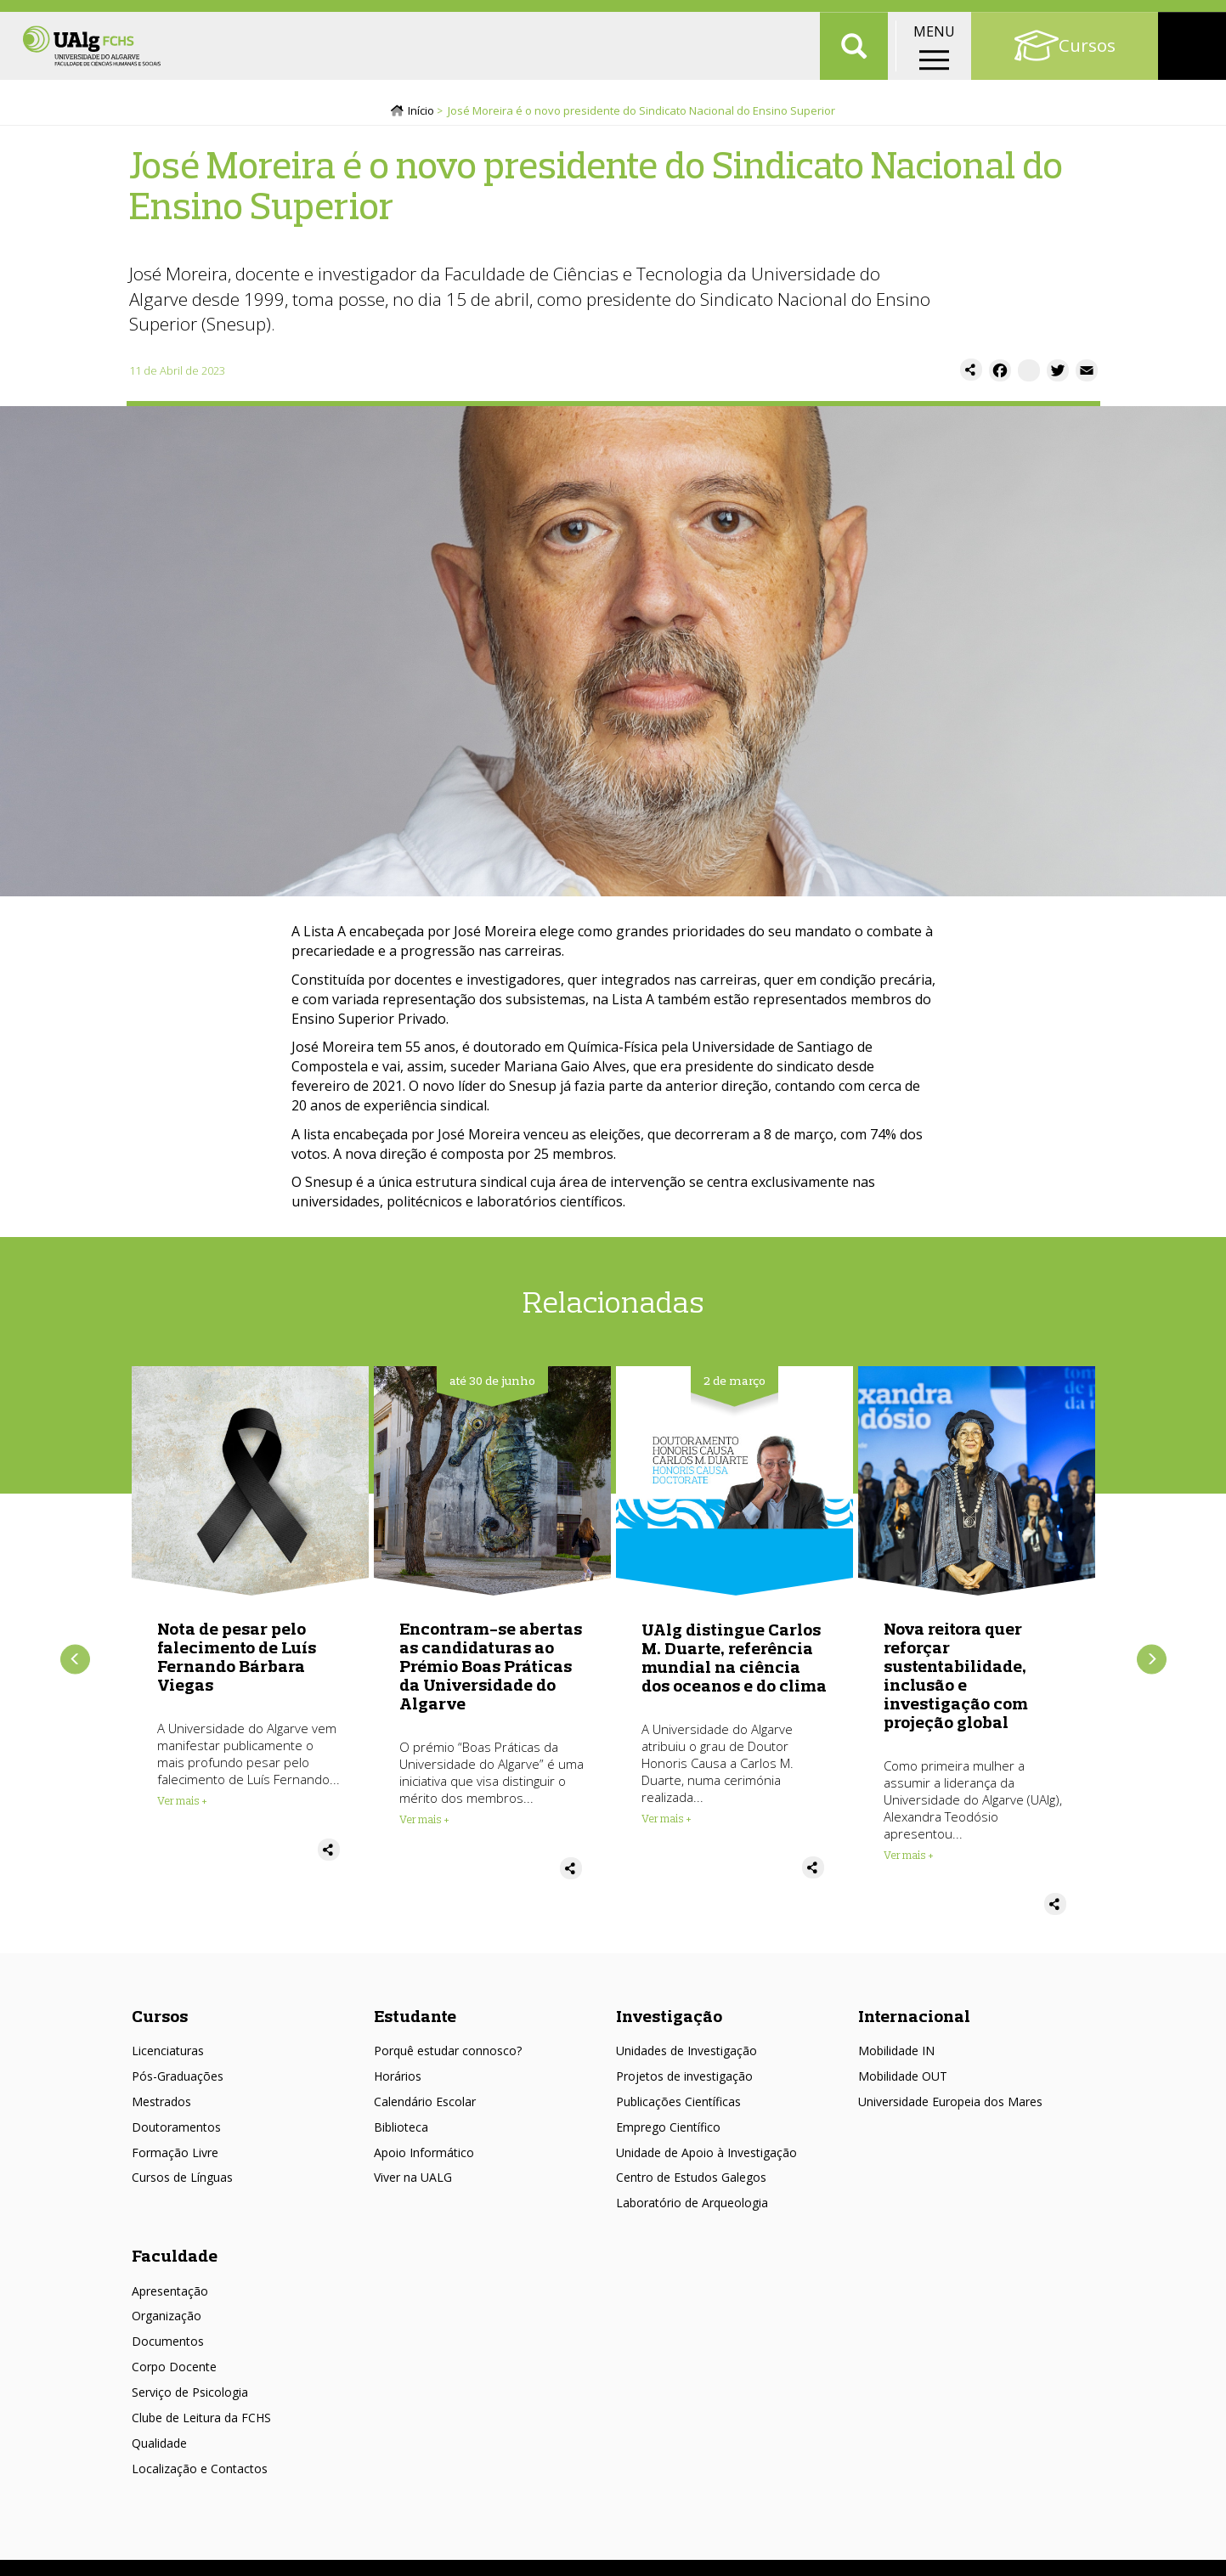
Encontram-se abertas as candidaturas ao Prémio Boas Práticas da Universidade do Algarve (490, 1672)
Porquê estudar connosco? (448, 2057)
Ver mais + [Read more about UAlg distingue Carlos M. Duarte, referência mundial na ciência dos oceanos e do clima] (666, 1825)
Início (421, 116)
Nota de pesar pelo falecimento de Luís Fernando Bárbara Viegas (236, 1663)
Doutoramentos (176, 2133)
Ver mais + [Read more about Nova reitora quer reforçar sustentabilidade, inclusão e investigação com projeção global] (909, 1861)
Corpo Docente (174, 2373)
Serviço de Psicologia (190, 2398)
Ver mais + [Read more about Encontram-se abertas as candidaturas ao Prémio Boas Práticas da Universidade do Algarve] (424, 1826)
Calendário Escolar (425, 2107)
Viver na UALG (413, 2184)
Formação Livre (175, 2158)
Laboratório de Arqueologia (692, 2209)
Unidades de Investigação (686, 2057)
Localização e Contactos (200, 2474)
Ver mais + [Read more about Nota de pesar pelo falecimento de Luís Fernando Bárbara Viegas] (182, 1807)
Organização (166, 2322)
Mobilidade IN (896, 2057)
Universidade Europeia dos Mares (950, 2107)
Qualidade (159, 2449)
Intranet (1188, 17)
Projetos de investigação (684, 2082)
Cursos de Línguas (182, 2184)
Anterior (75, 1666)
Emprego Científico (668, 2133)
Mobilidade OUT (902, 2082)
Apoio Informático (424, 2158)
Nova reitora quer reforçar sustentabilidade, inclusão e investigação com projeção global (956, 1681)
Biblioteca (401, 2133)
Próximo (1152, 1666)
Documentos (168, 2348)
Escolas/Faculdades (187, 17)
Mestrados (161, 2107)
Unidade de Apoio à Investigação (706, 2158)
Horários (397, 2082)
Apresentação (170, 2297)
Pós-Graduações (177, 2082)
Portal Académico (1088, 17)
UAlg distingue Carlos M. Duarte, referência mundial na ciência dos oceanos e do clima (734, 1664)
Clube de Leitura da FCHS (201, 2423)
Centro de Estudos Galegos (691, 2184)
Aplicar (854, 68)
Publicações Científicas (678, 2107)
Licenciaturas (168, 2057)
